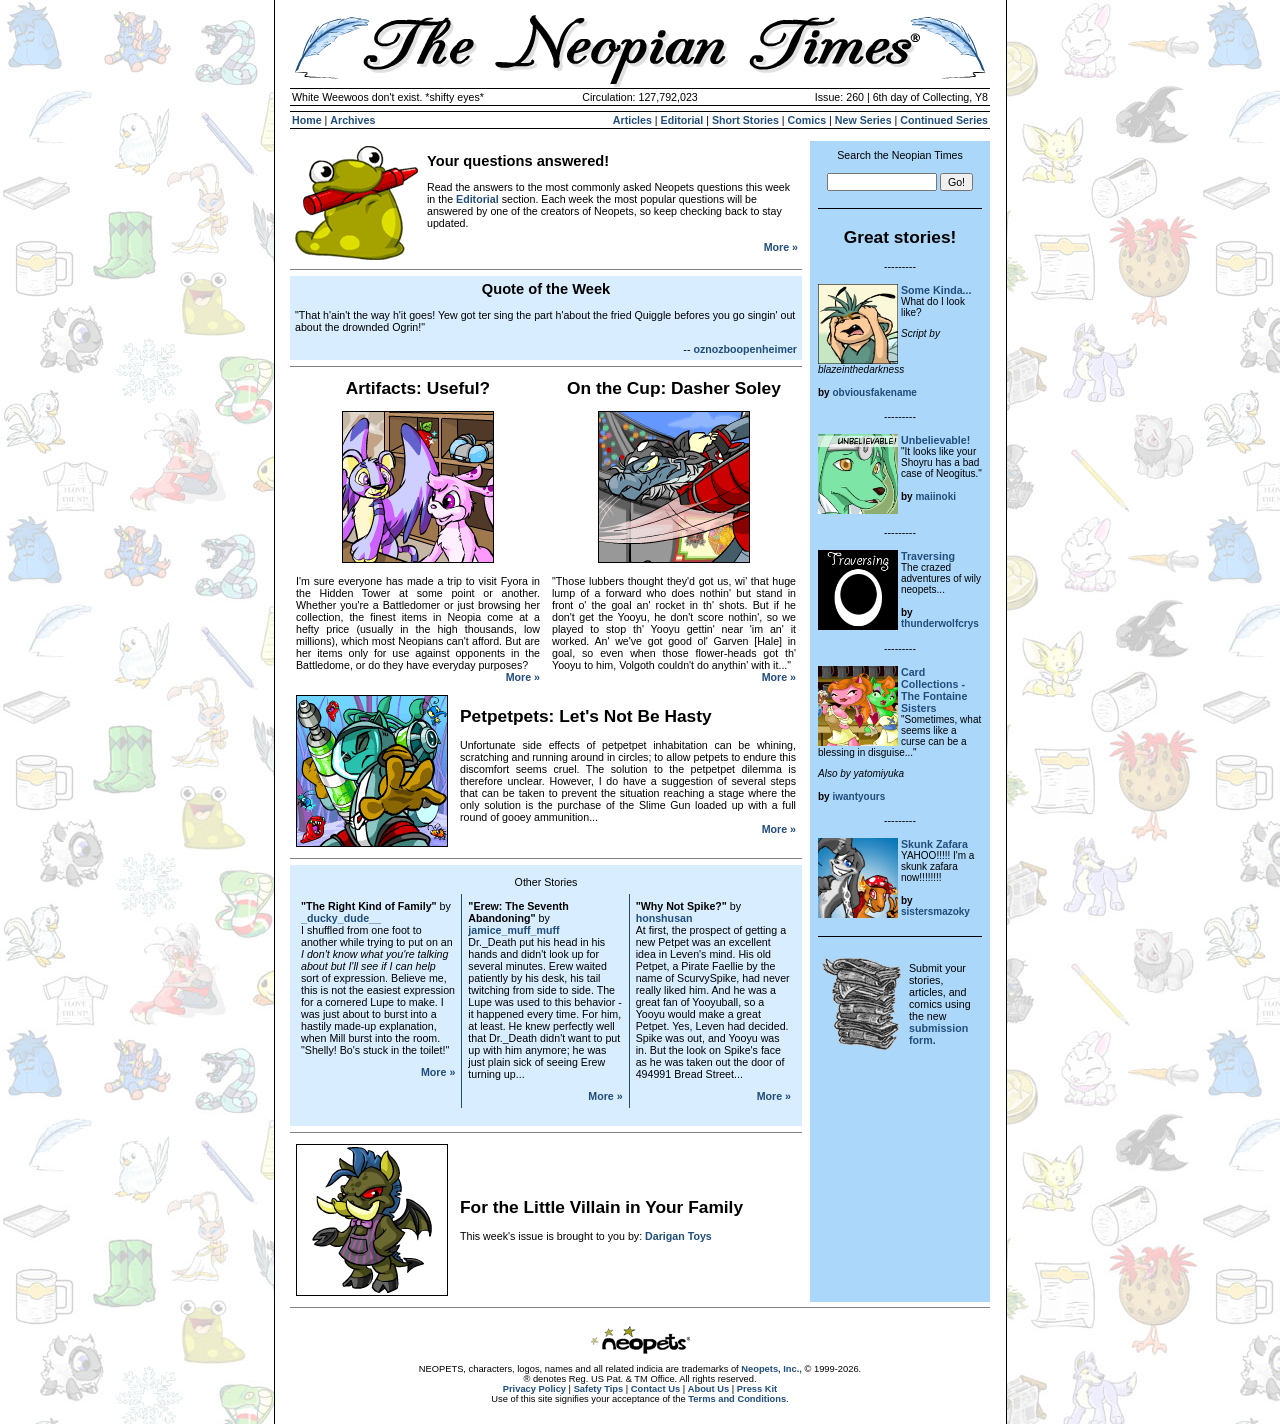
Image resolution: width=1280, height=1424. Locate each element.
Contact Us (655, 1389)
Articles (632, 120)
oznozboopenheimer (745, 349)
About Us (708, 1389)
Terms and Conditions (737, 1399)
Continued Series (944, 120)
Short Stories (745, 120)
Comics (807, 120)
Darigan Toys (678, 1236)
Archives (352, 120)
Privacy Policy (534, 1389)
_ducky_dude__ (341, 918)
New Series (863, 120)
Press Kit (757, 1389)
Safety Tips (599, 1389)
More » (781, 247)
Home (307, 120)
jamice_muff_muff (513, 930)
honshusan (664, 918)
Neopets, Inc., (771, 1369)
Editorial (682, 120)
